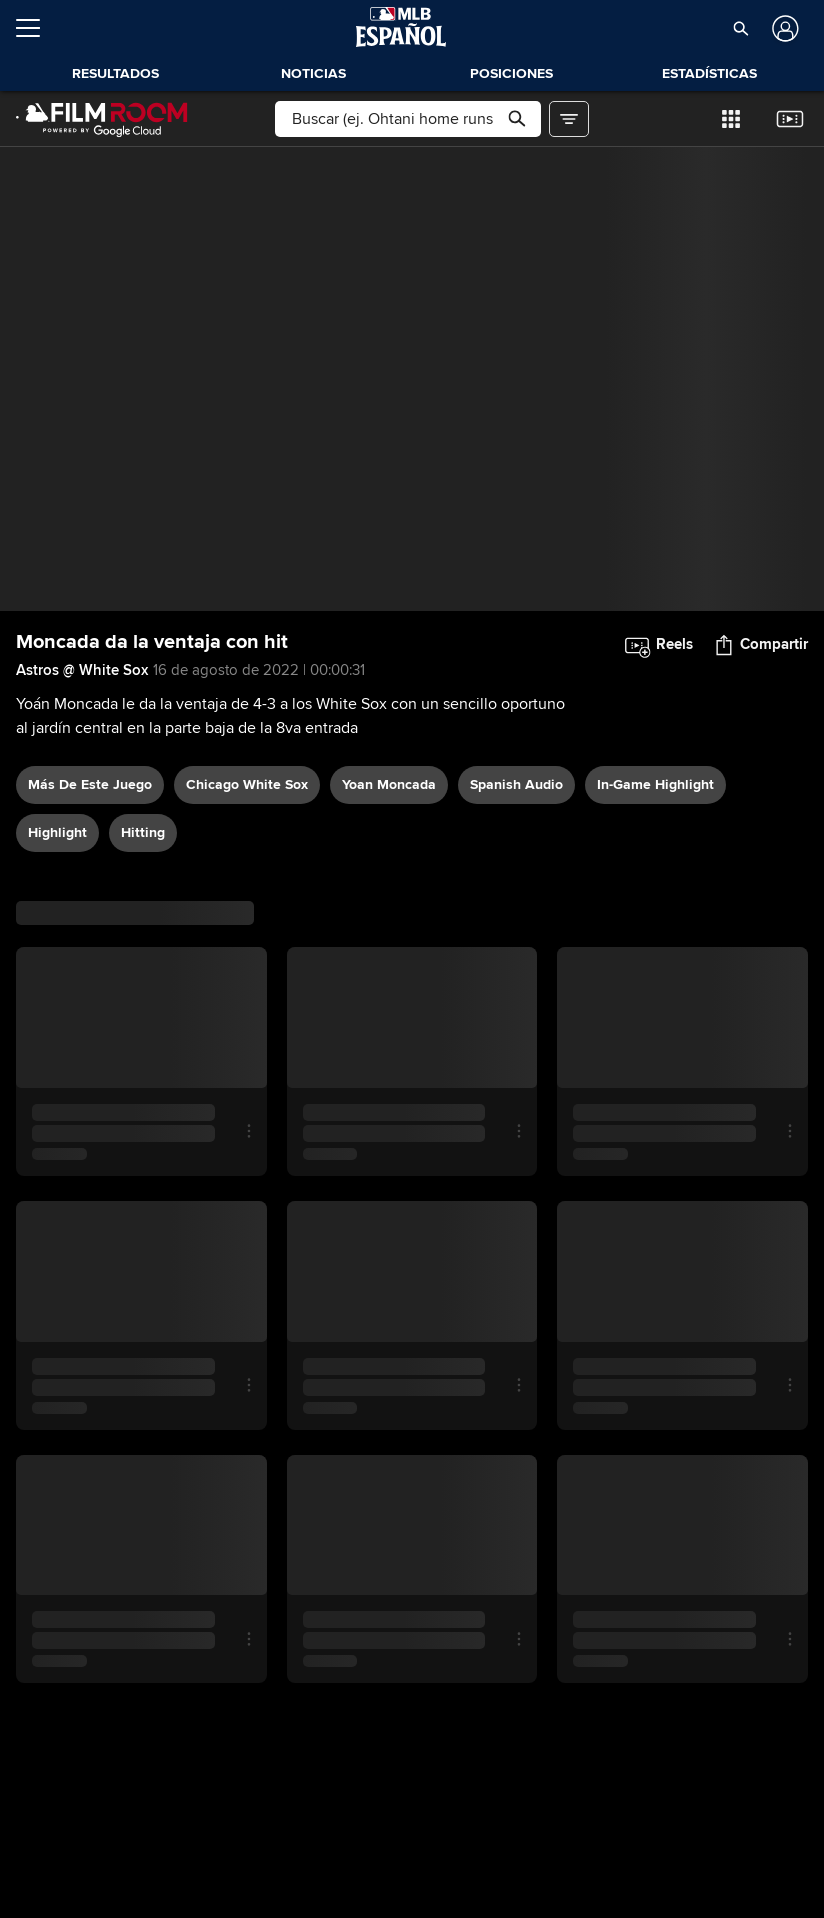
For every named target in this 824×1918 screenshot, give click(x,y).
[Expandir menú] (36, 28)
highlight (57, 832)
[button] (740, 28)
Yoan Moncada (389, 784)
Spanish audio (516, 784)
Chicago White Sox (247, 784)
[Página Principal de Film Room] (102, 119)
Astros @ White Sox (82, 670)
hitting (143, 832)
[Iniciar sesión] (783, 28)
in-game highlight (655, 784)
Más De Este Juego (90, 784)
